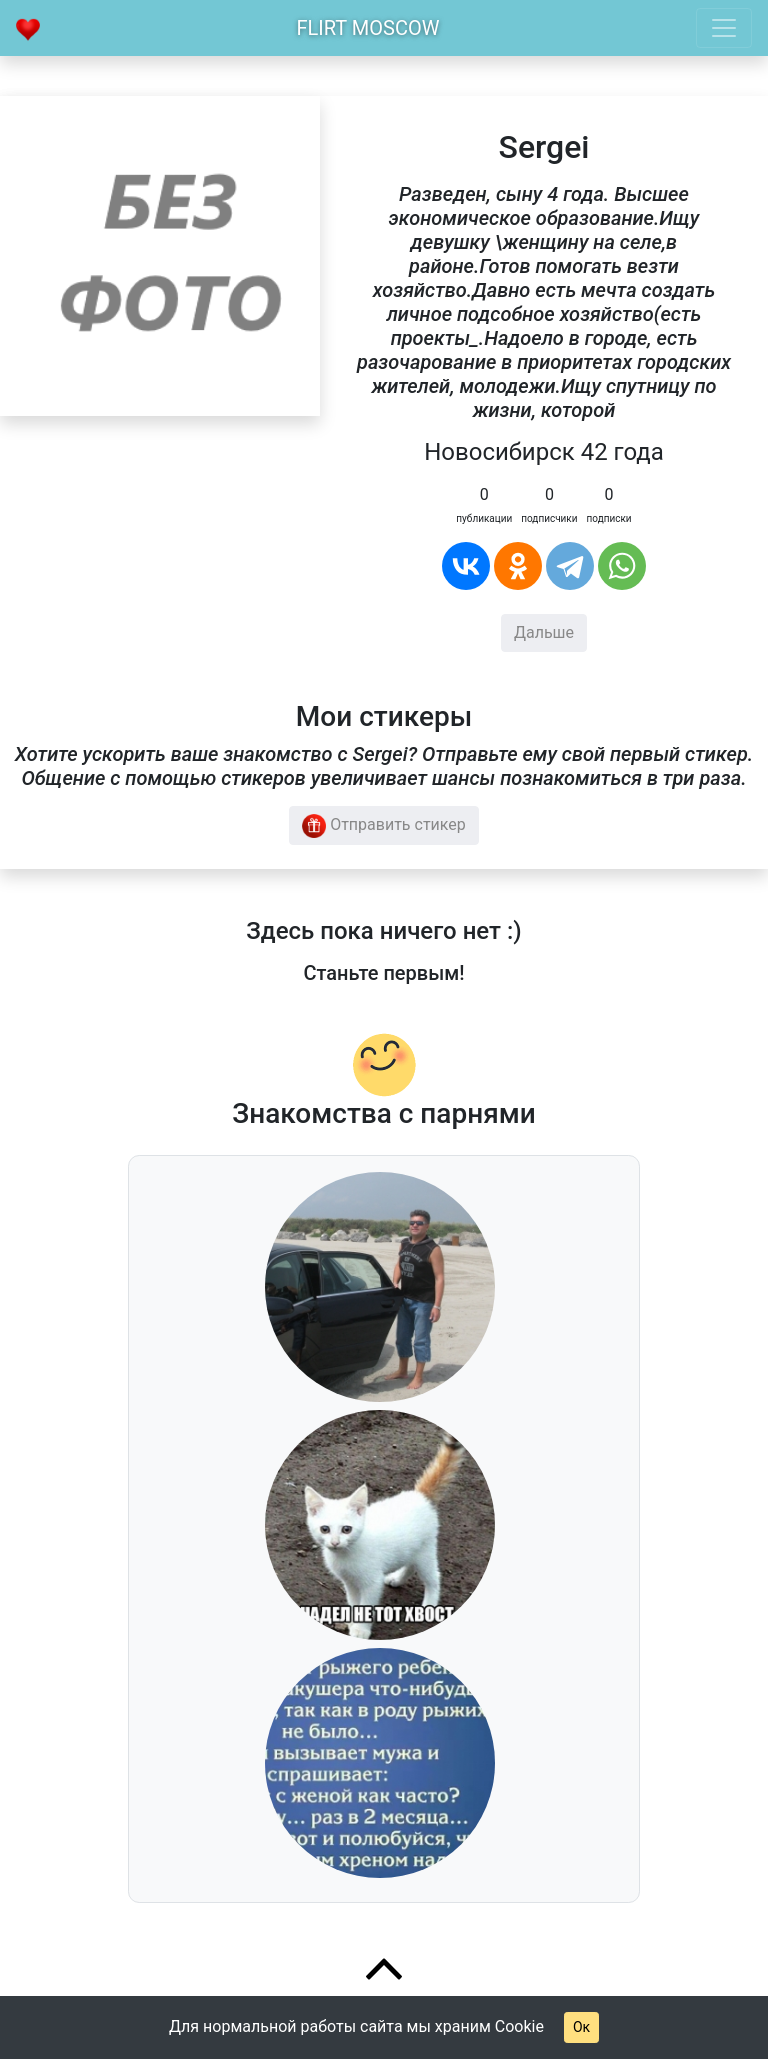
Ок (581, 2027)
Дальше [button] (544, 632)
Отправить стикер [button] (384, 826)
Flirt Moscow (368, 28)
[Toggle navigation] (724, 28)
